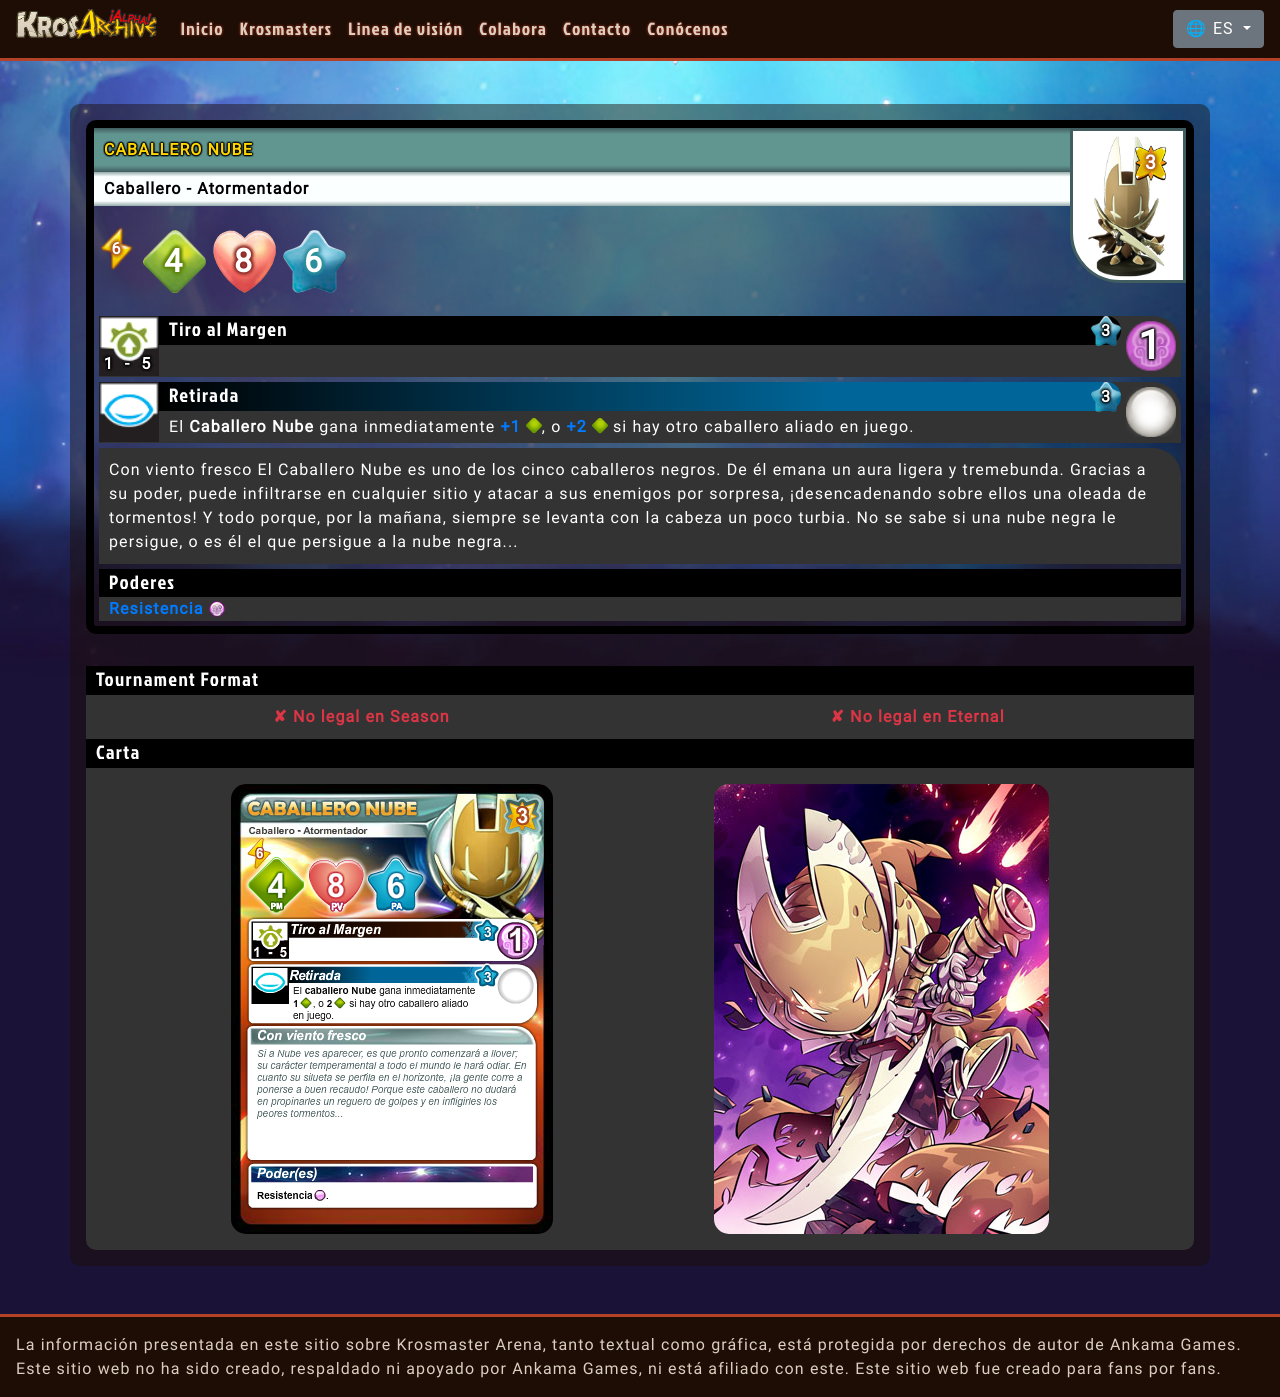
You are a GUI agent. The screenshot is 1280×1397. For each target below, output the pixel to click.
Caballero (143, 188)
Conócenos (687, 28)
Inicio (202, 28)
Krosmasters (286, 28)
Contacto (597, 28)
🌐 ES (1212, 28)
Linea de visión (405, 28)
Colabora (513, 28)
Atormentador (253, 188)
